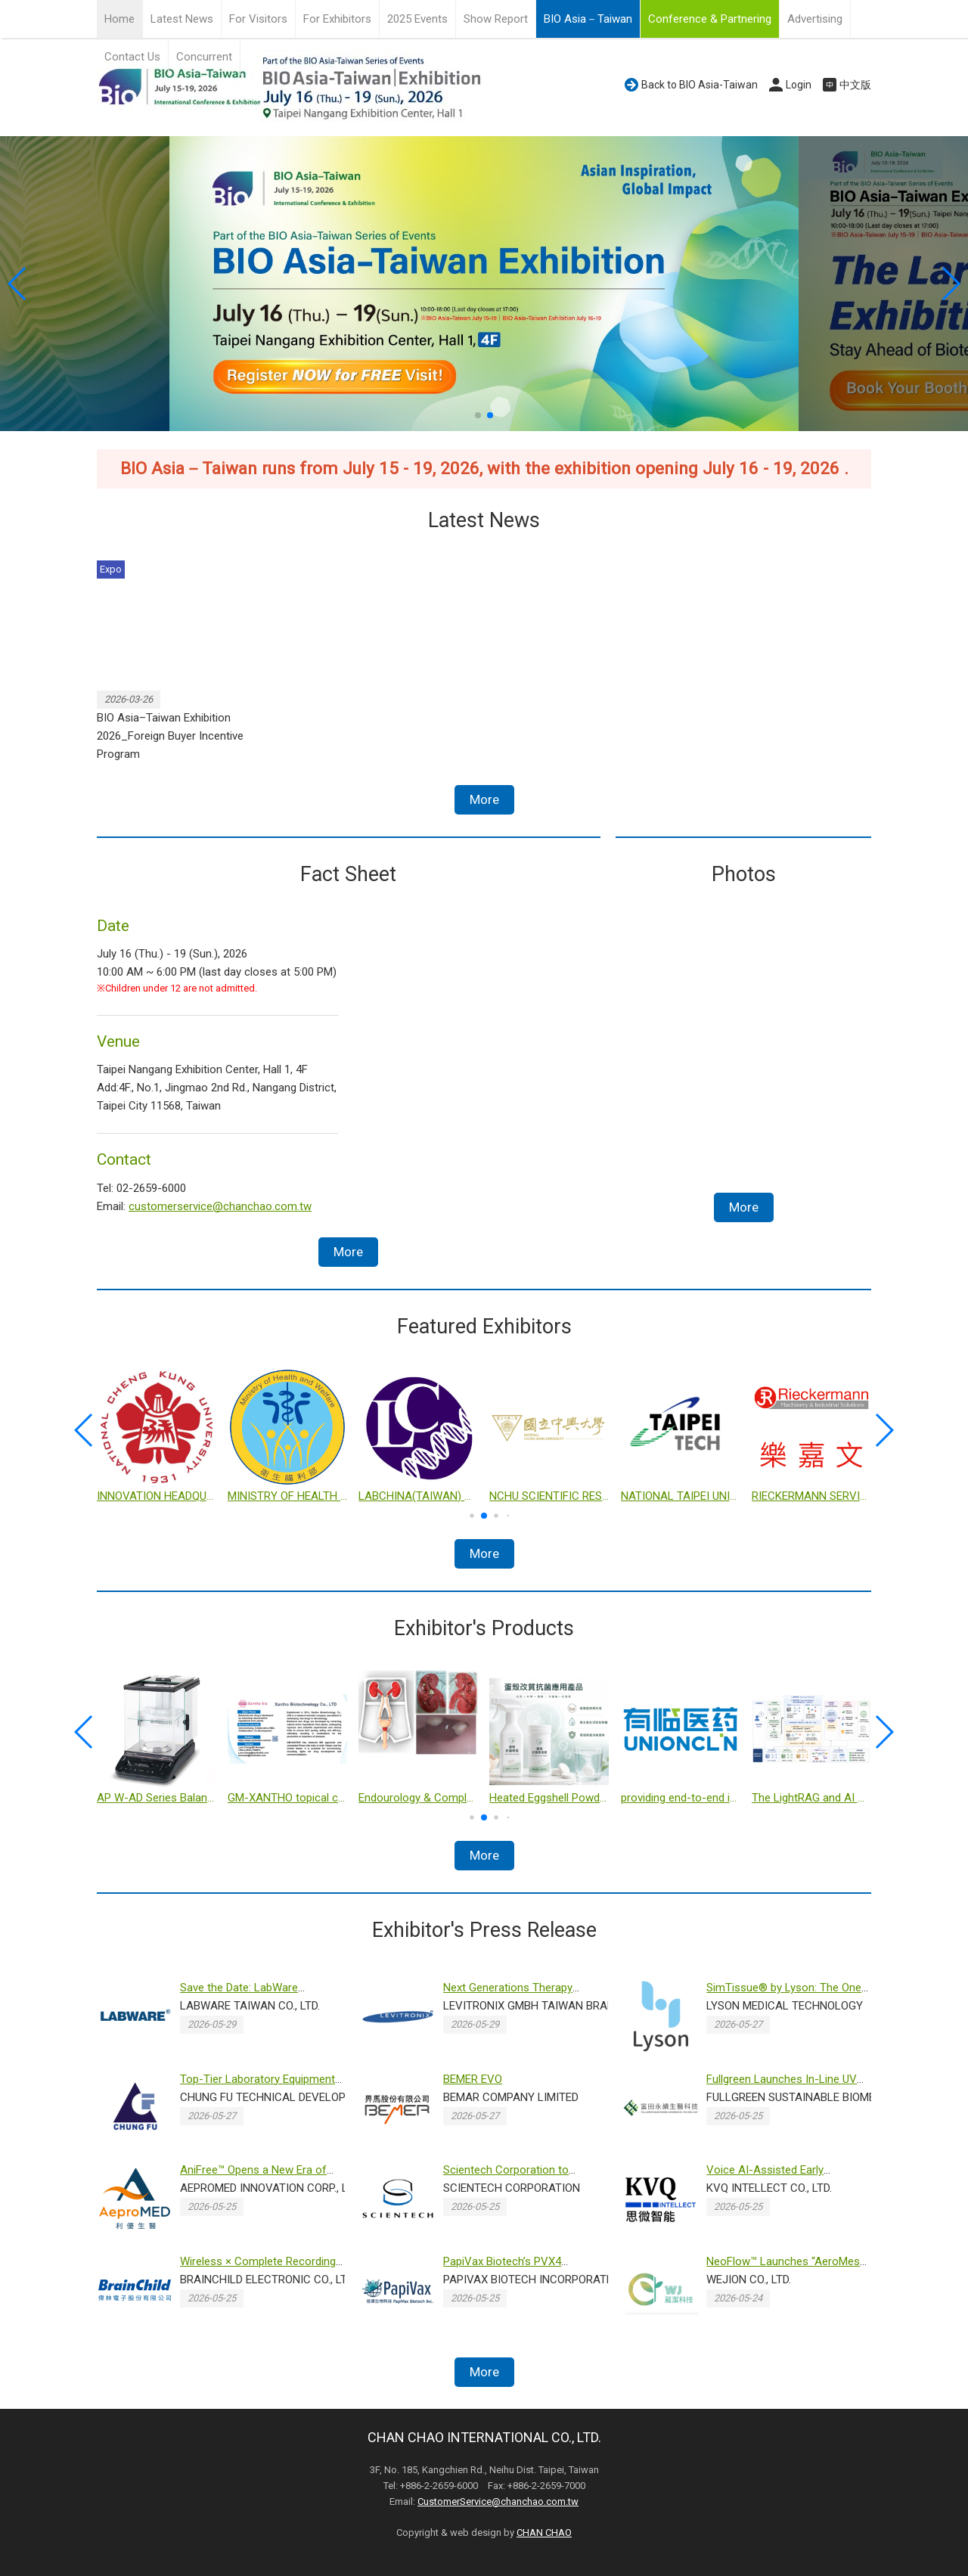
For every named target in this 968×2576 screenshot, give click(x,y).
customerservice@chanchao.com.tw (220, 1206)
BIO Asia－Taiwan (588, 19)
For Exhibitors (337, 19)
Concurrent (204, 57)
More (484, 799)
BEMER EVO (472, 2079)
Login (798, 85)
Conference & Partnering (709, 19)
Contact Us (132, 57)
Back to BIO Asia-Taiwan (699, 85)
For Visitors (258, 19)
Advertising (814, 19)
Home (119, 19)
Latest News (181, 19)
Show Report (496, 19)
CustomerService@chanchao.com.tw (498, 2501)
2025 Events (417, 19)
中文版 (855, 85)
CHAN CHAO (544, 2532)
